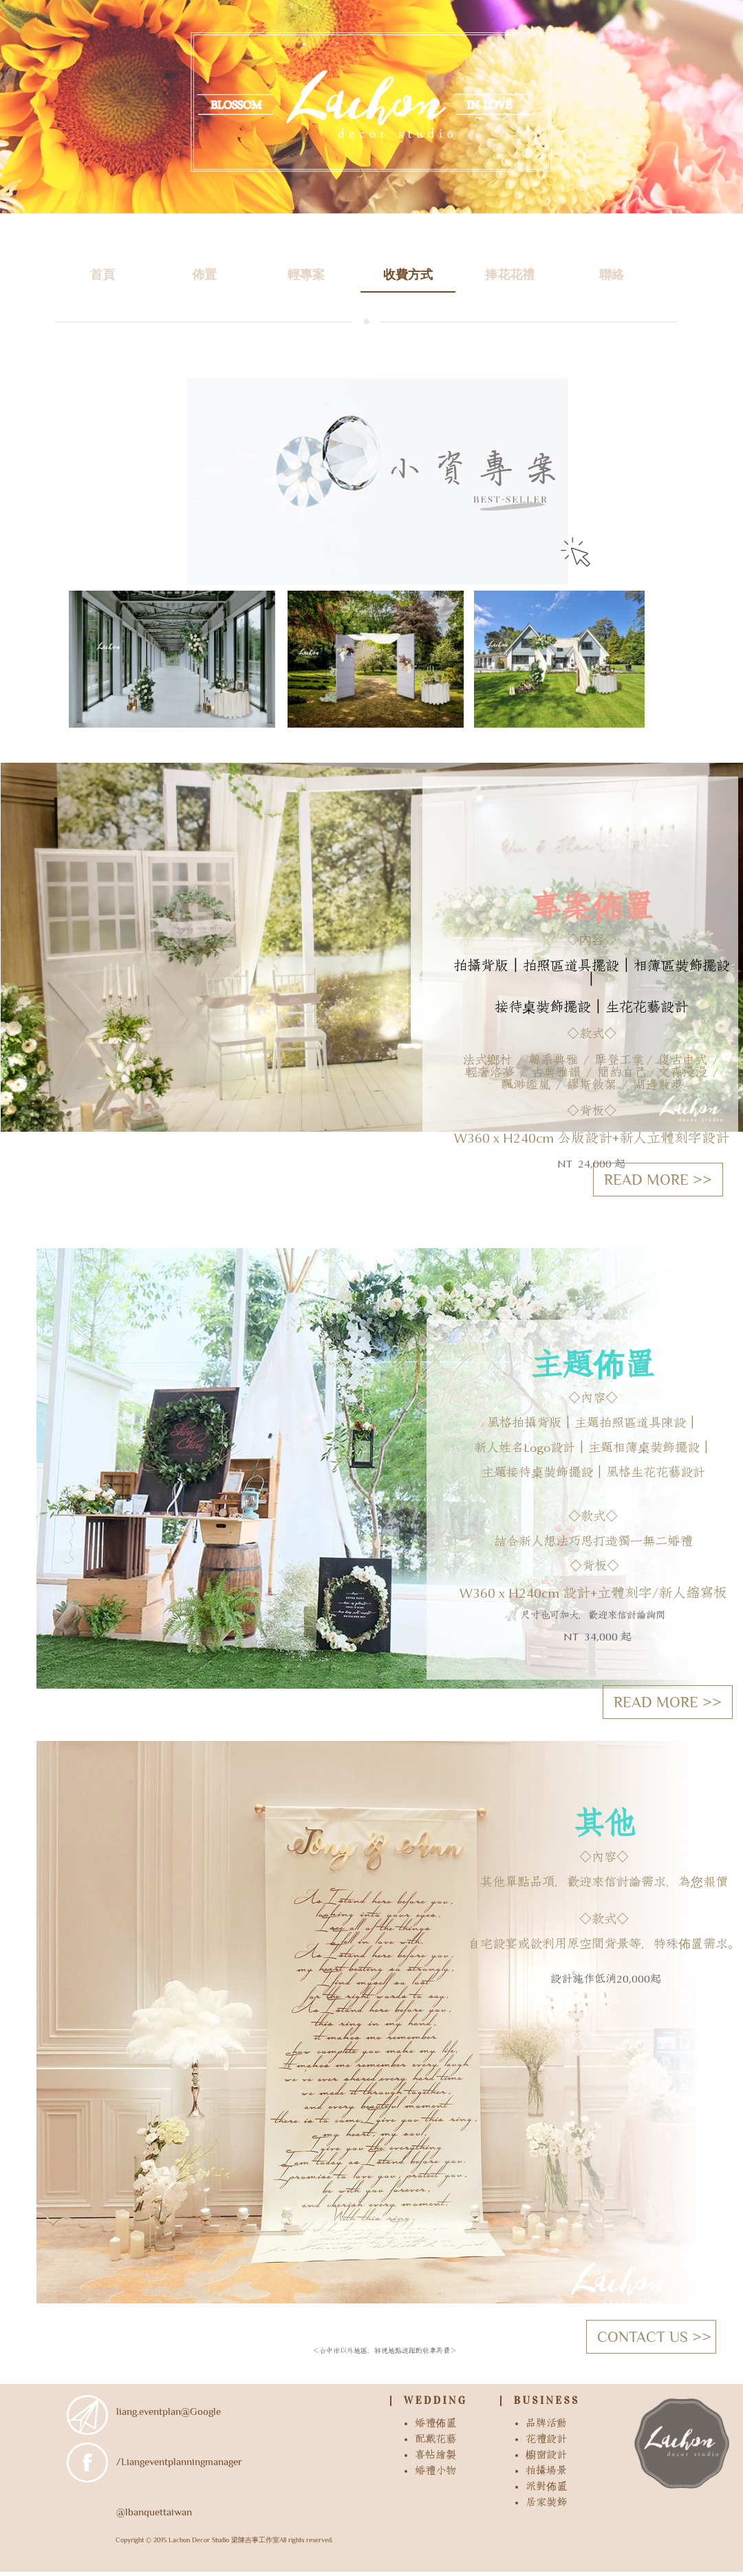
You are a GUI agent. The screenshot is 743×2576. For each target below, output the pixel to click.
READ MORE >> (668, 1702)
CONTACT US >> (654, 2337)
